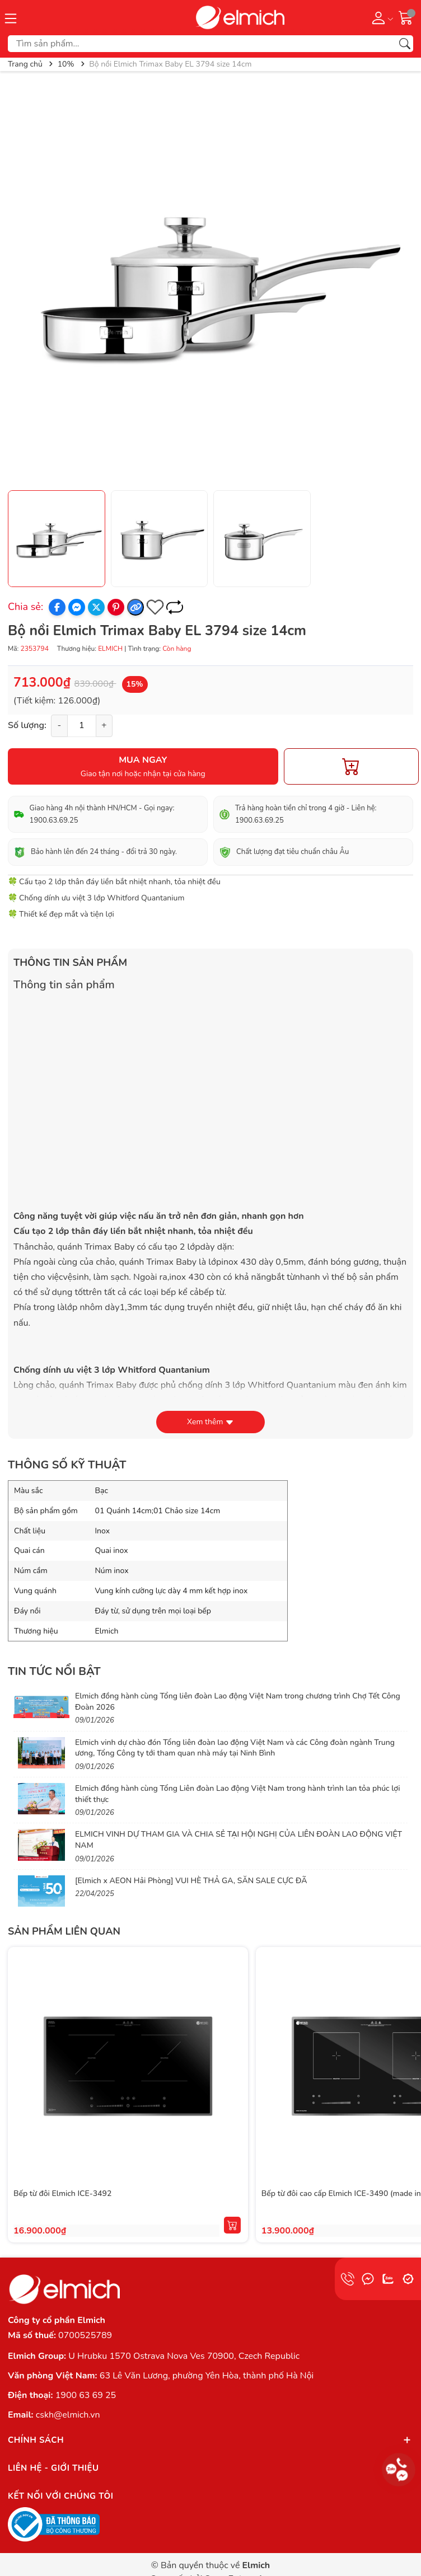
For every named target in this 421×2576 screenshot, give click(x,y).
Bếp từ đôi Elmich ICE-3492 (62, 2193)
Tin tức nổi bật (54, 1671)
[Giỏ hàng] (406, 17)
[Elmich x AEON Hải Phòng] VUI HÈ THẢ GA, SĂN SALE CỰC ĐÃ (191, 1880)
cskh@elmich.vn (68, 2415)
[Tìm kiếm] (404, 43)
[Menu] (10, 17)
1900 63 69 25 (85, 2395)
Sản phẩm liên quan (64, 1931)
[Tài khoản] (380, 17)
